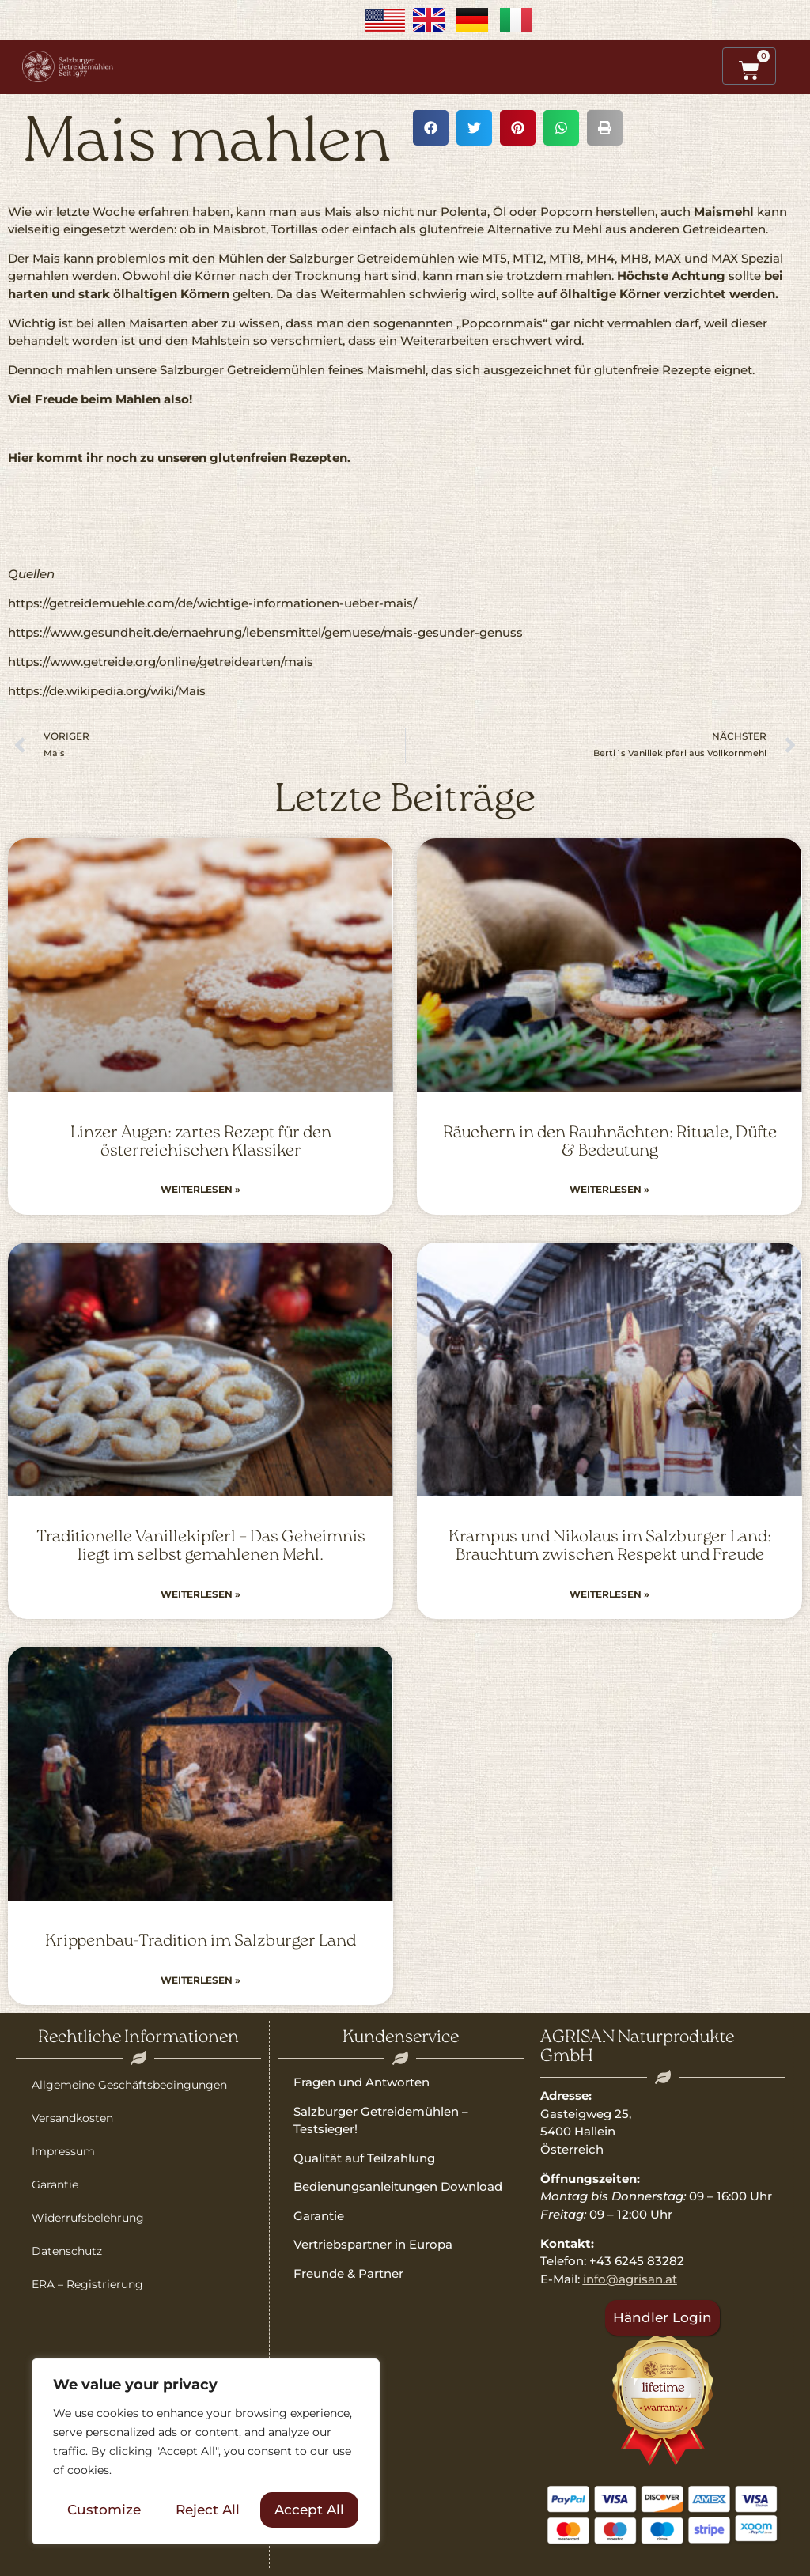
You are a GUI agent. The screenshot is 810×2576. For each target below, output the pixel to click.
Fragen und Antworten (361, 2082)
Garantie (55, 2184)
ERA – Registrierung (87, 2284)
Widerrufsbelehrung (88, 2218)
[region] (206, 2451)
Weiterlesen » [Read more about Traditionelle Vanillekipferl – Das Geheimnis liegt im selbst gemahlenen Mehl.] (200, 1594)
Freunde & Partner (348, 2273)
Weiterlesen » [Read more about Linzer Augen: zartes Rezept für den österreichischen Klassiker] (200, 1189)
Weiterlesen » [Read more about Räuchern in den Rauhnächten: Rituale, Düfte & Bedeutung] (609, 1189)
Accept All (309, 2509)
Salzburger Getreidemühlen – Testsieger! (380, 2120)
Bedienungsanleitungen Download (397, 2186)
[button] (431, 128)
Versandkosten (72, 2118)
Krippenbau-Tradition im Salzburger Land (200, 1941)
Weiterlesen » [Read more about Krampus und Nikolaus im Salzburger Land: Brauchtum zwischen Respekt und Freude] (609, 1594)
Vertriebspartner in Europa (372, 2244)
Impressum (63, 2151)
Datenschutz (67, 2251)
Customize (104, 2509)
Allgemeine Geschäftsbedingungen (129, 2085)
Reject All (208, 2509)
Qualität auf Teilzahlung (364, 2158)
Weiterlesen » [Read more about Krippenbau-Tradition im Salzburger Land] (200, 1980)
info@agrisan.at (630, 2279)
